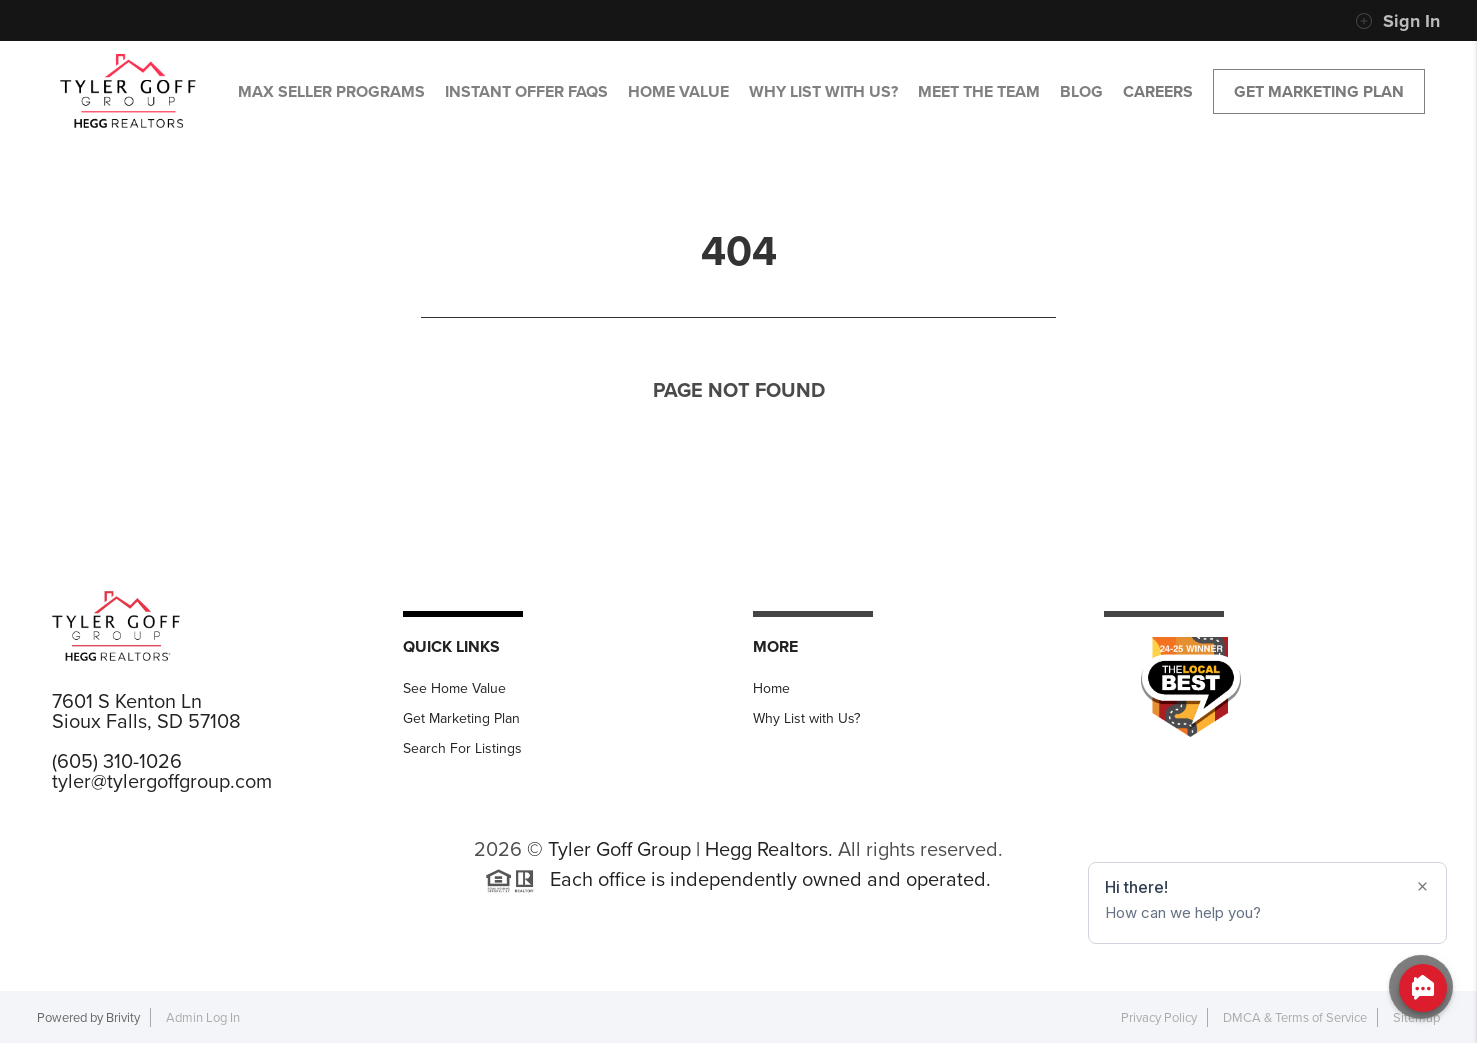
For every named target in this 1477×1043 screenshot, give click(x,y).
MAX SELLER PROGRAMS (331, 91)
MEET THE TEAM (979, 91)
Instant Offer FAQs (526, 91)
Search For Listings (462, 748)
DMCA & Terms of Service (1295, 1017)
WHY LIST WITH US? (823, 91)
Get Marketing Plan (1319, 91)
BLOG (1081, 91)
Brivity (123, 1017)
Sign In (1397, 21)
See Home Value (454, 688)
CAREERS (1158, 91)
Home (771, 688)
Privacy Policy (1159, 1017)
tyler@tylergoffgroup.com (162, 781)
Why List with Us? (806, 718)
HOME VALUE (678, 91)
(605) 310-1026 (117, 761)
